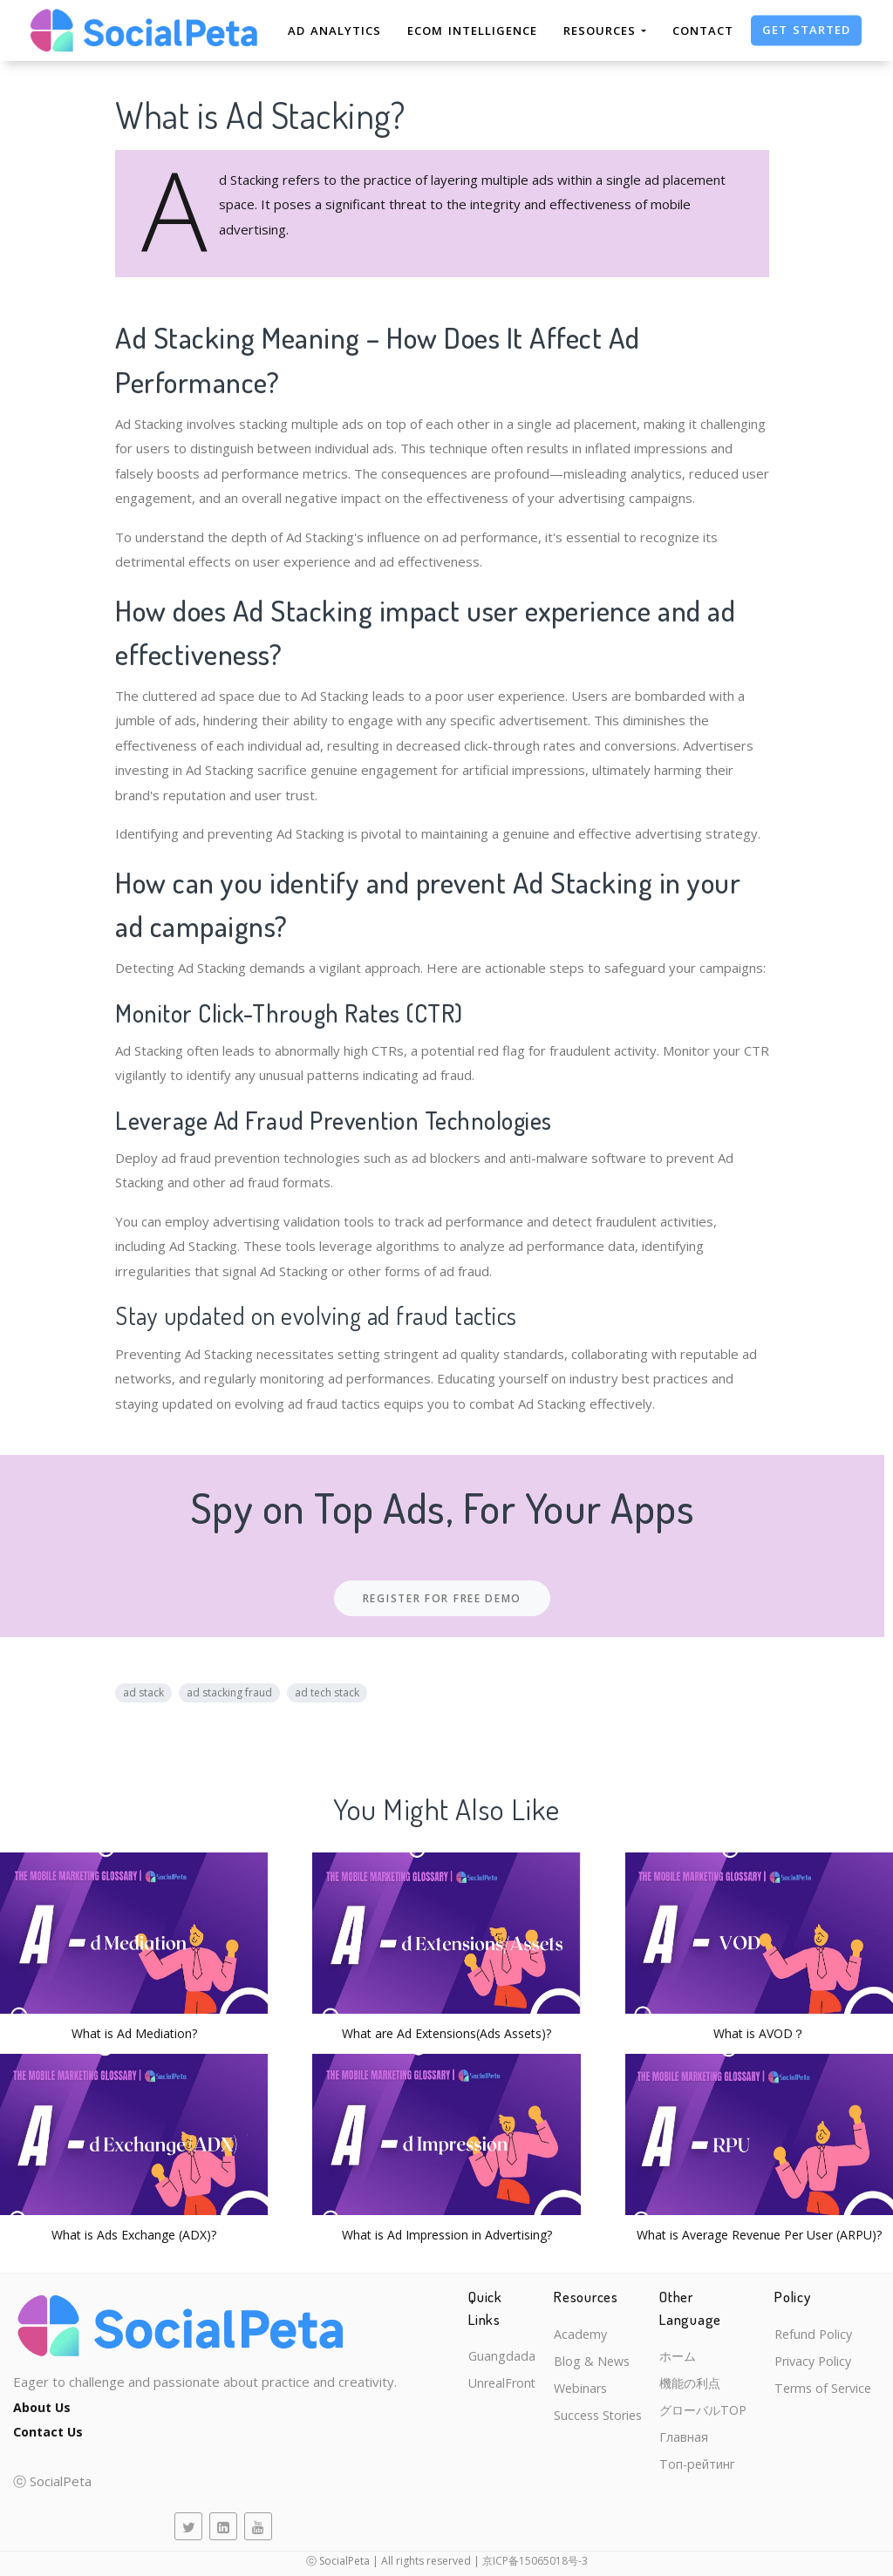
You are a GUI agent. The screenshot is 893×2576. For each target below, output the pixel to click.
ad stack (143, 1692)
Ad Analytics (334, 30)
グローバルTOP (715, 2413)
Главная (694, 2441)
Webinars (585, 2391)
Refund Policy (820, 2334)
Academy (584, 2334)
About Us (43, 2407)
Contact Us (50, 2431)
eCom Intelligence (472, 30)
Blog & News (596, 2362)
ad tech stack (327, 1692)
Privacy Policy (821, 2362)
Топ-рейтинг (709, 2469)
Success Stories (604, 2419)
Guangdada (502, 2334)
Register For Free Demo (442, 1598)
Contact (702, 30)
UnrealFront (504, 2362)
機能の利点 (701, 2384)
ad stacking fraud (229, 1692)
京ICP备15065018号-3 (535, 2560)
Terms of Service (831, 2391)
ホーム (688, 2356)
